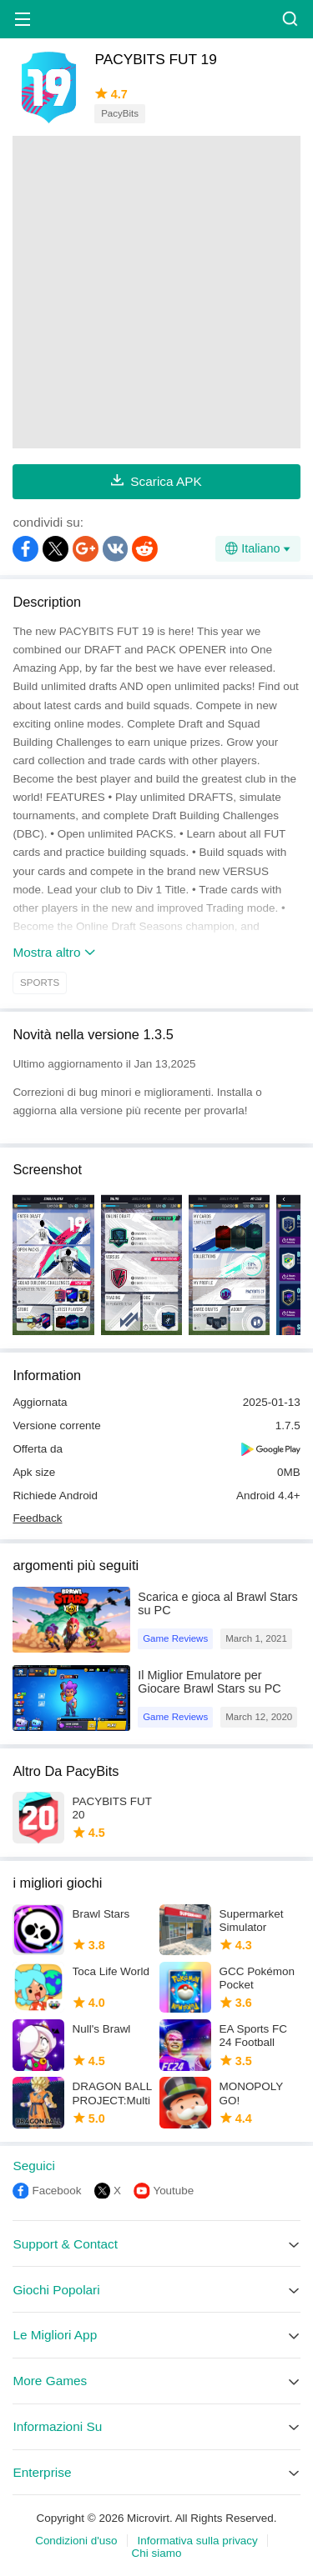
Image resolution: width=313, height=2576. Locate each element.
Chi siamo (157, 2553)
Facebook (56, 2190)
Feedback (37, 1518)
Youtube (173, 2190)
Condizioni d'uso (76, 2540)
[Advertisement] (156, 292)
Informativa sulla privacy (198, 2540)
